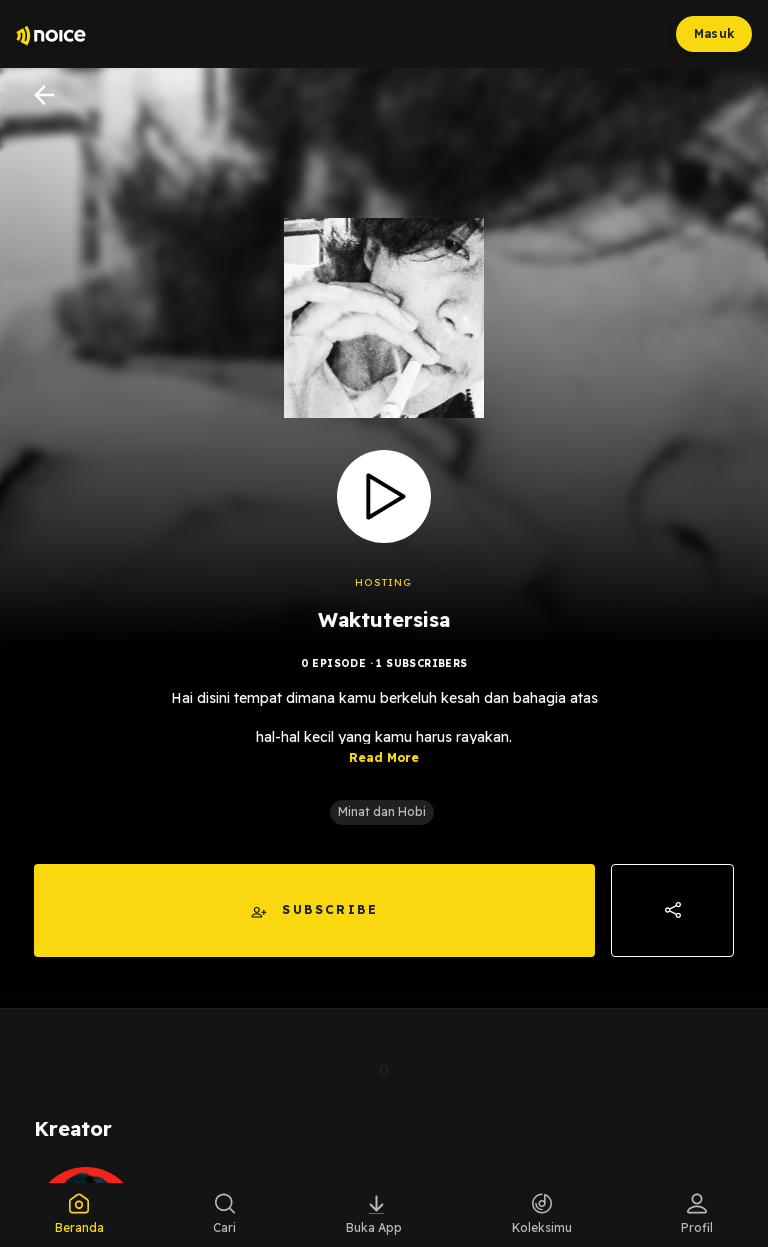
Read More (384, 757)
